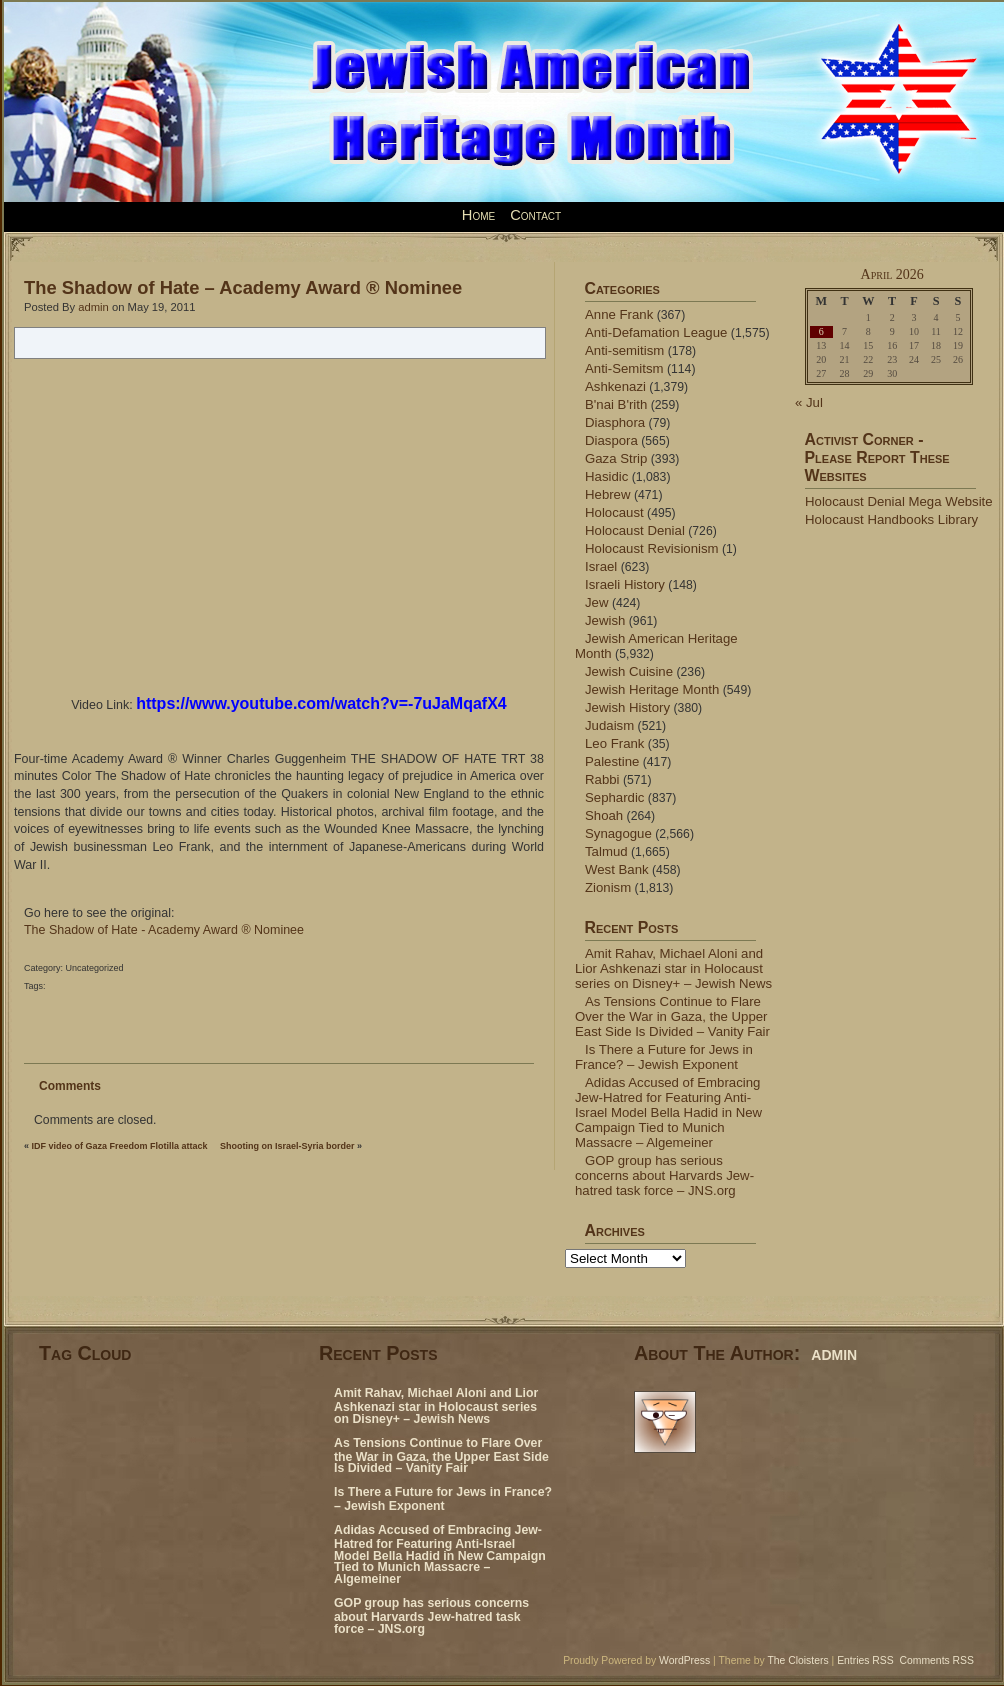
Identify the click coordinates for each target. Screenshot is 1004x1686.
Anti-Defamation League (656, 332)
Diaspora (611, 440)
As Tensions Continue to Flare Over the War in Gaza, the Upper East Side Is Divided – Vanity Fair (672, 1016)
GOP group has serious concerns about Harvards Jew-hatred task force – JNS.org (664, 1175)
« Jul (809, 402)
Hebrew (608, 494)
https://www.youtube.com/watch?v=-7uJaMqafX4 (321, 703)
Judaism (609, 725)
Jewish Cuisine (629, 671)
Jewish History (627, 707)
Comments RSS (937, 1660)
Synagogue (618, 833)
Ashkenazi (615, 386)
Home (478, 215)
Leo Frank (614, 743)
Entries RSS (865, 1660)
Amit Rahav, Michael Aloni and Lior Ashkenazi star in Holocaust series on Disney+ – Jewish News (673, 968)
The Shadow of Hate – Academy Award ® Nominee (243, 287)
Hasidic (606, 476)
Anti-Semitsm (624, 368)
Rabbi (602, 779)
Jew (596, 602)
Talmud (606, 851)
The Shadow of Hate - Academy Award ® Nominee (164, 930)
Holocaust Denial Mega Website (899, 501)
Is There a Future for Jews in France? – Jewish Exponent (664, 1057)
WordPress (684, 1660)
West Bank (617, 869)
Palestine (612, 761)
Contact (535, 215)
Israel (601, 566)
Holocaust (614, 512)
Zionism (608, 887)
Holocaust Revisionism (652, 548)
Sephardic (614, 797)
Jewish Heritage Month (652, 689)
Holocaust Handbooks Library (891, 519)
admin (93, 307)
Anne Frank (619, 314)
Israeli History (625, 584)
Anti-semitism (624, 350)
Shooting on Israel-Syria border (287, 1146)
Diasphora (615, 422)
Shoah (604, 815)
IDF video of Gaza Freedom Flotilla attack (120, 1146)
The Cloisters (797, 1660)
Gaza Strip (616, 458)
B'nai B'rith (616, 404)
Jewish (605, 620)
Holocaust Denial (635, 530)
